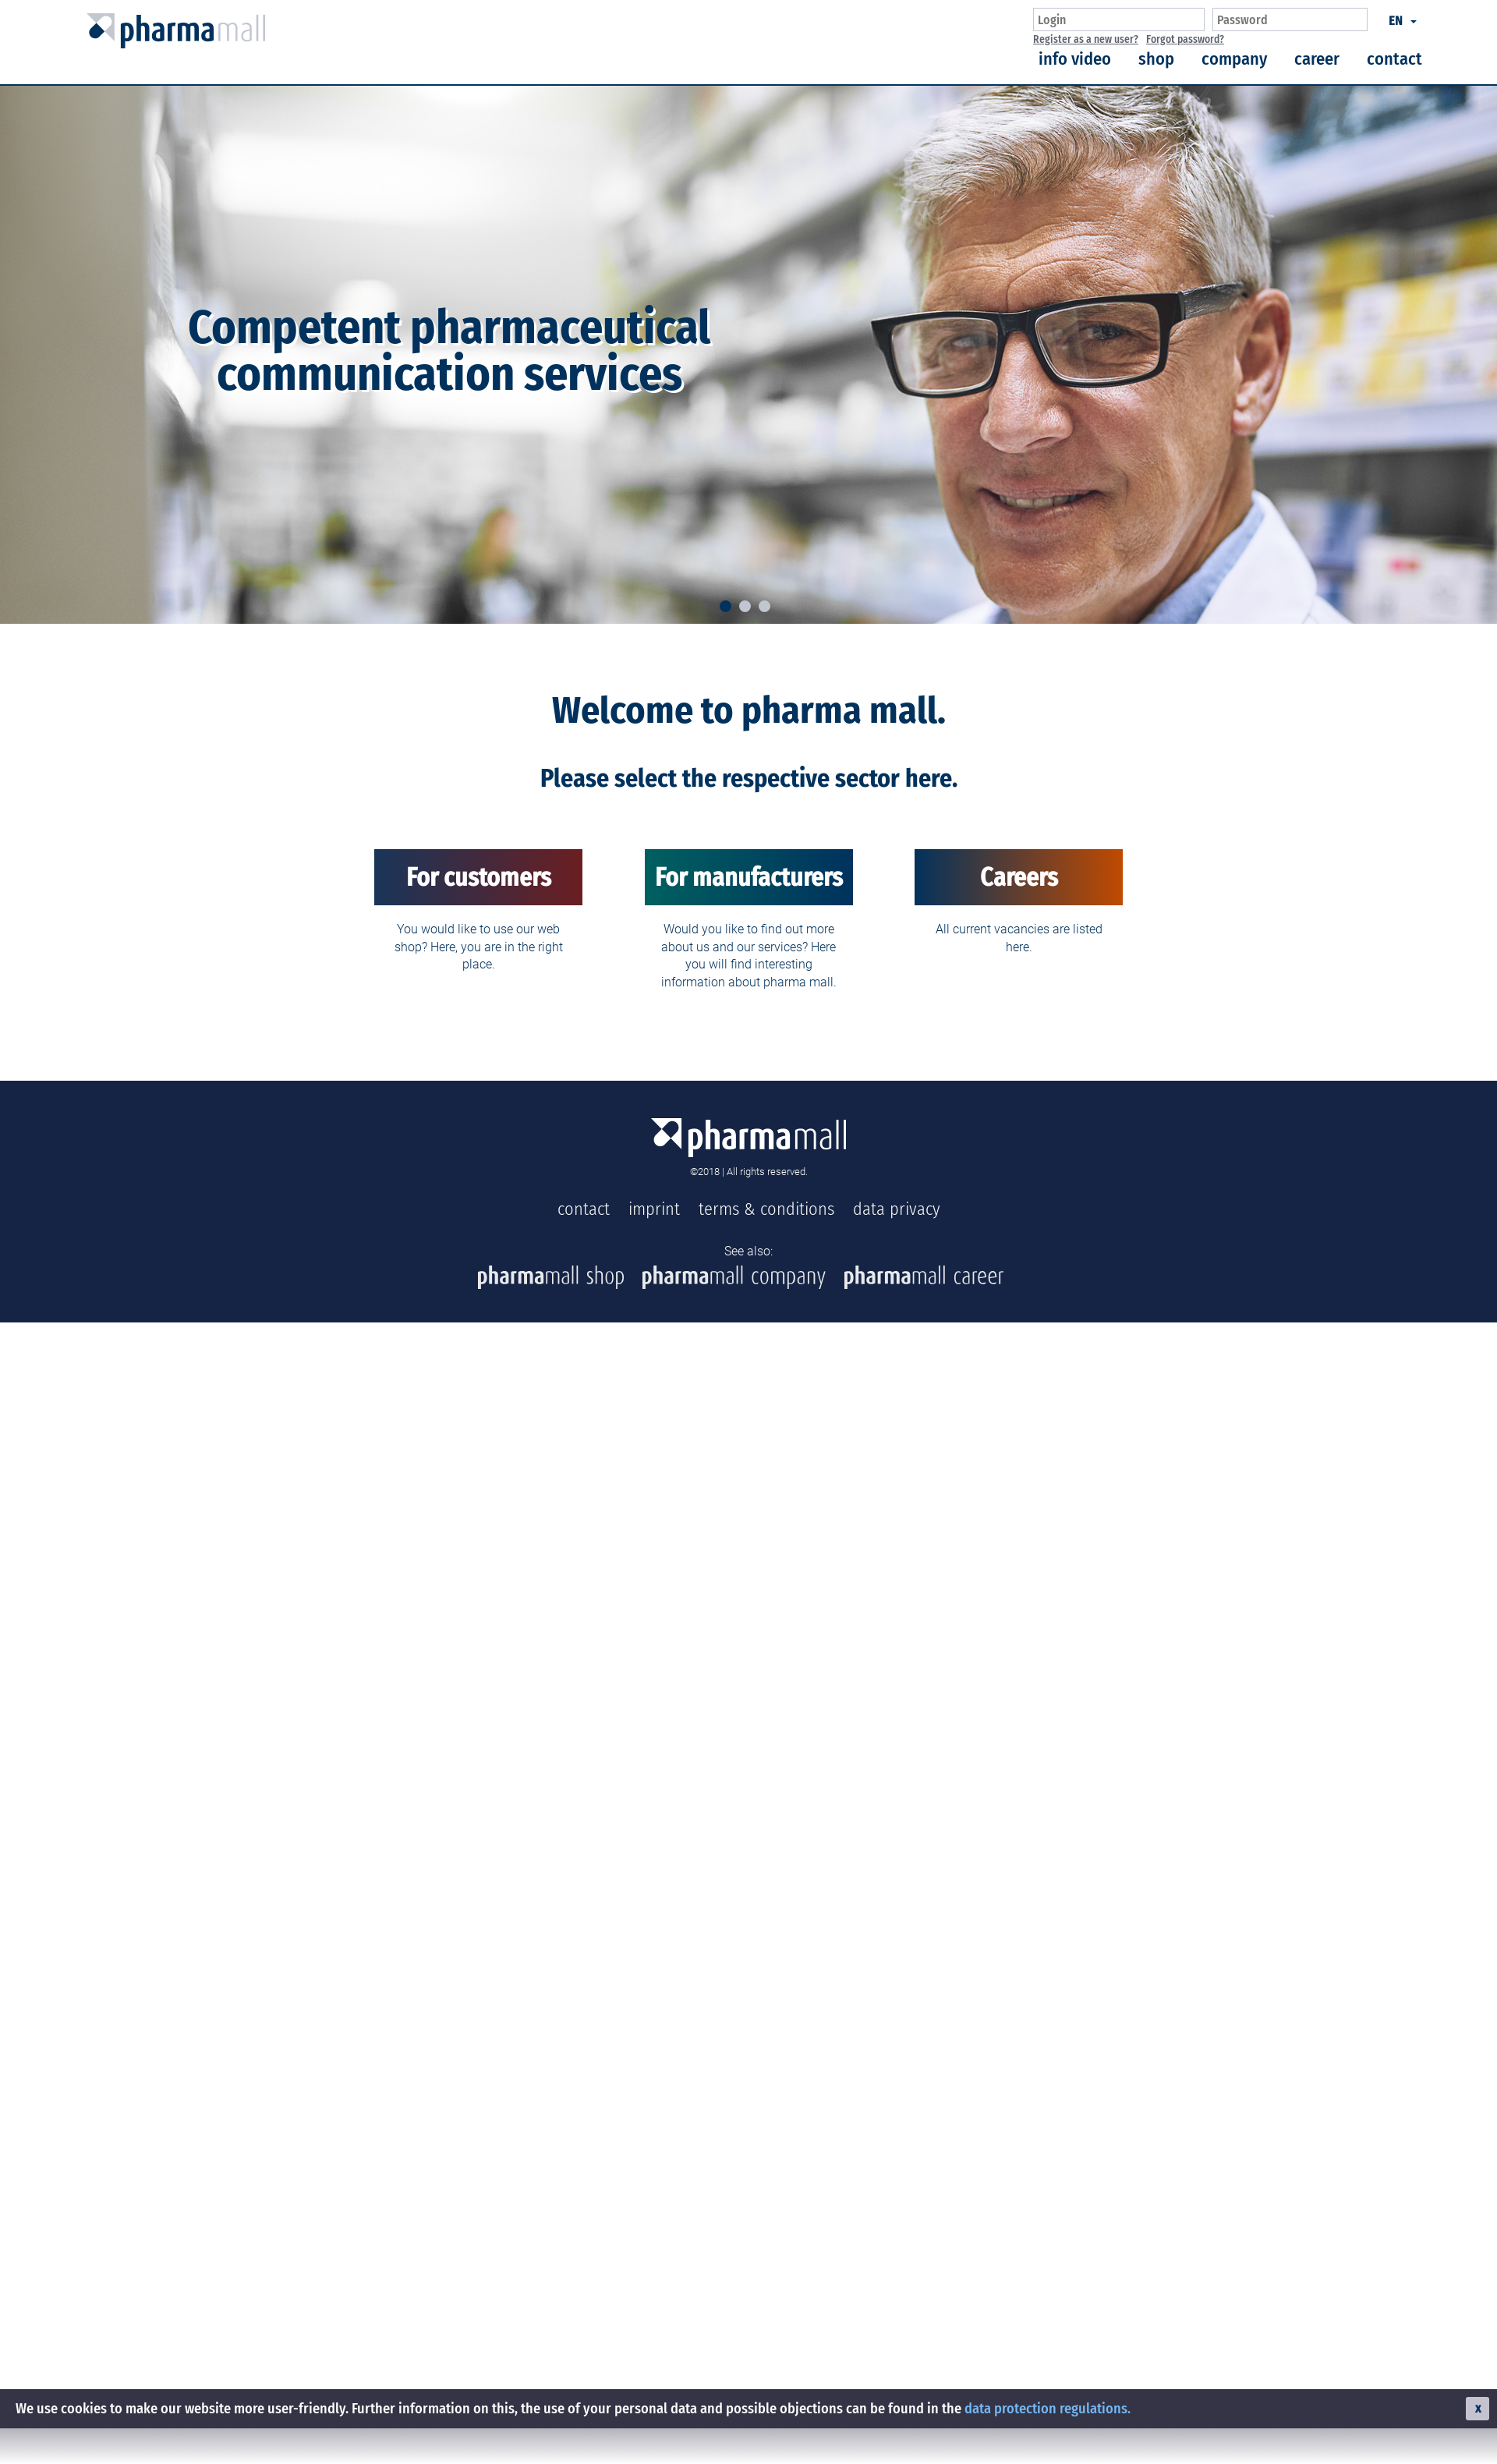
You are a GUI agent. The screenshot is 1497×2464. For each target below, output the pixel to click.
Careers (1019, 877)
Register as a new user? (1085, 39)
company (1234, 58)
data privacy (896, 1209)
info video (1075, 58)
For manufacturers (749, 877)
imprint (654, 1209)
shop (1156, 58)
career (1317, 58)
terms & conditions (766, 1209)
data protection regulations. (1047, 2408)
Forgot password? (1185, 39)
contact (1394, 58)
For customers (478, 877)
